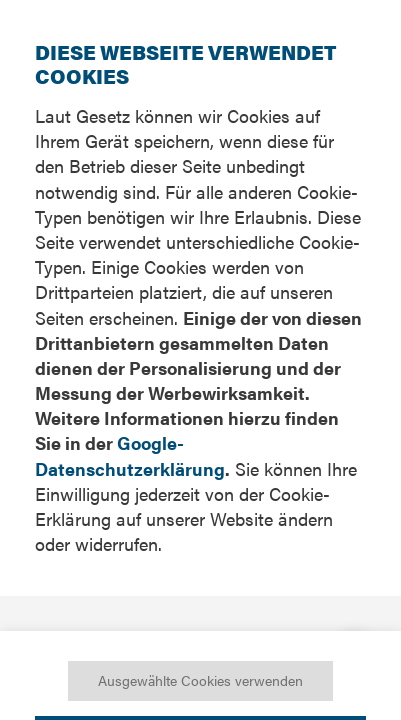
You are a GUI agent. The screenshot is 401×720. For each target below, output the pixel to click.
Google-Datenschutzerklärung (130, 455)
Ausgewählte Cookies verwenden (200, 680)
